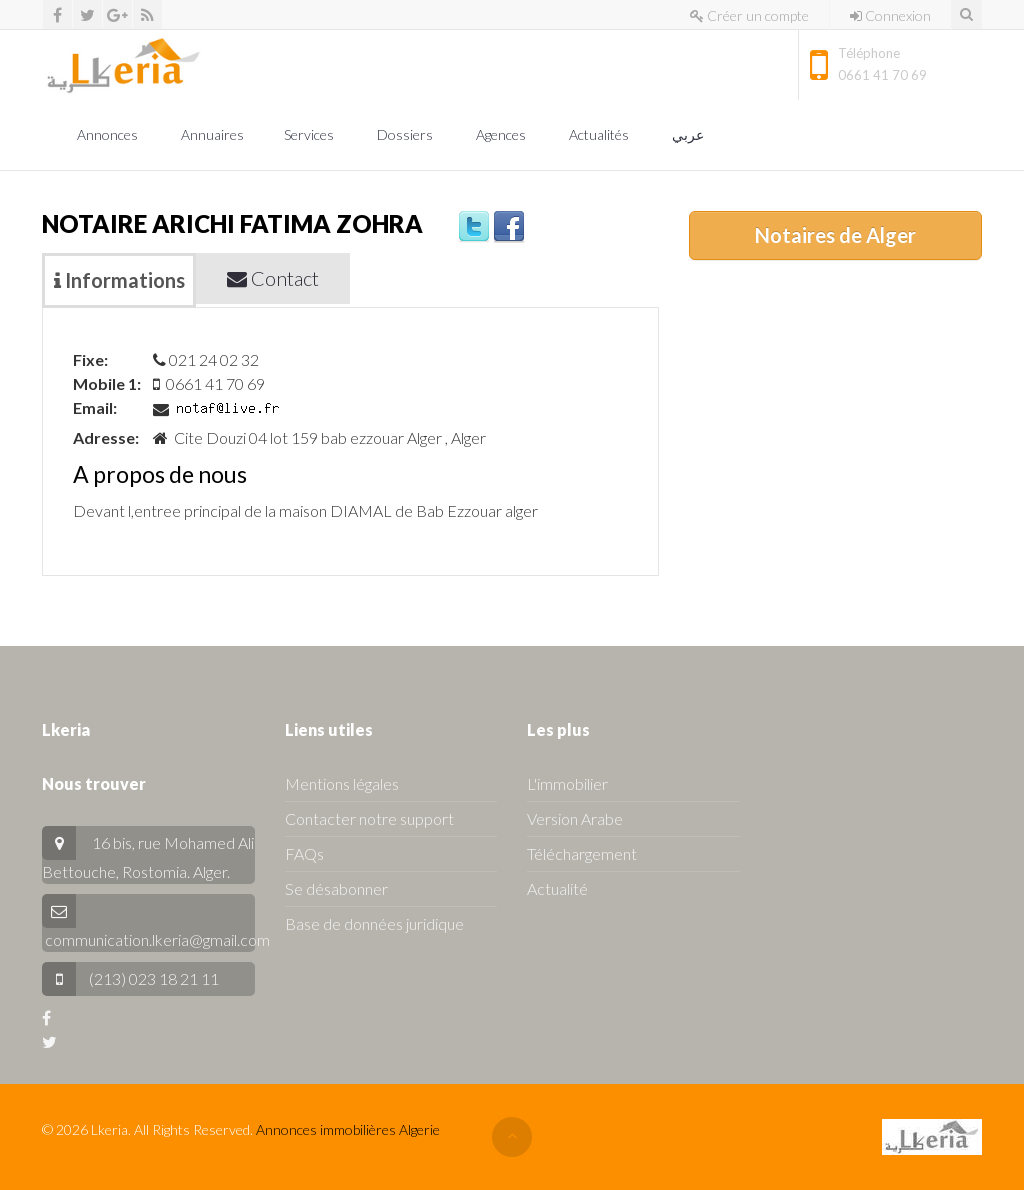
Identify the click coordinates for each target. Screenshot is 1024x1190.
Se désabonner (336, 888)
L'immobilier (567, 783)
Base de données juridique (374, 923)
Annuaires (212, 134)
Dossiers (406, 134)
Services (310, 134)
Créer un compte (749, 15)
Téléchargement (582, 853)
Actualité (557, 888)
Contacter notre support (369, 818)
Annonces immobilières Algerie (348, 1129)
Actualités (600, 134)
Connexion (890, 15)
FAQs (304, 853)
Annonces (109, 134)
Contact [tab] (273, 278)
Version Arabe (575, 818)
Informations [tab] (119, 280)
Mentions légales (342, 783)
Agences (502, 134)
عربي (689, 134)
